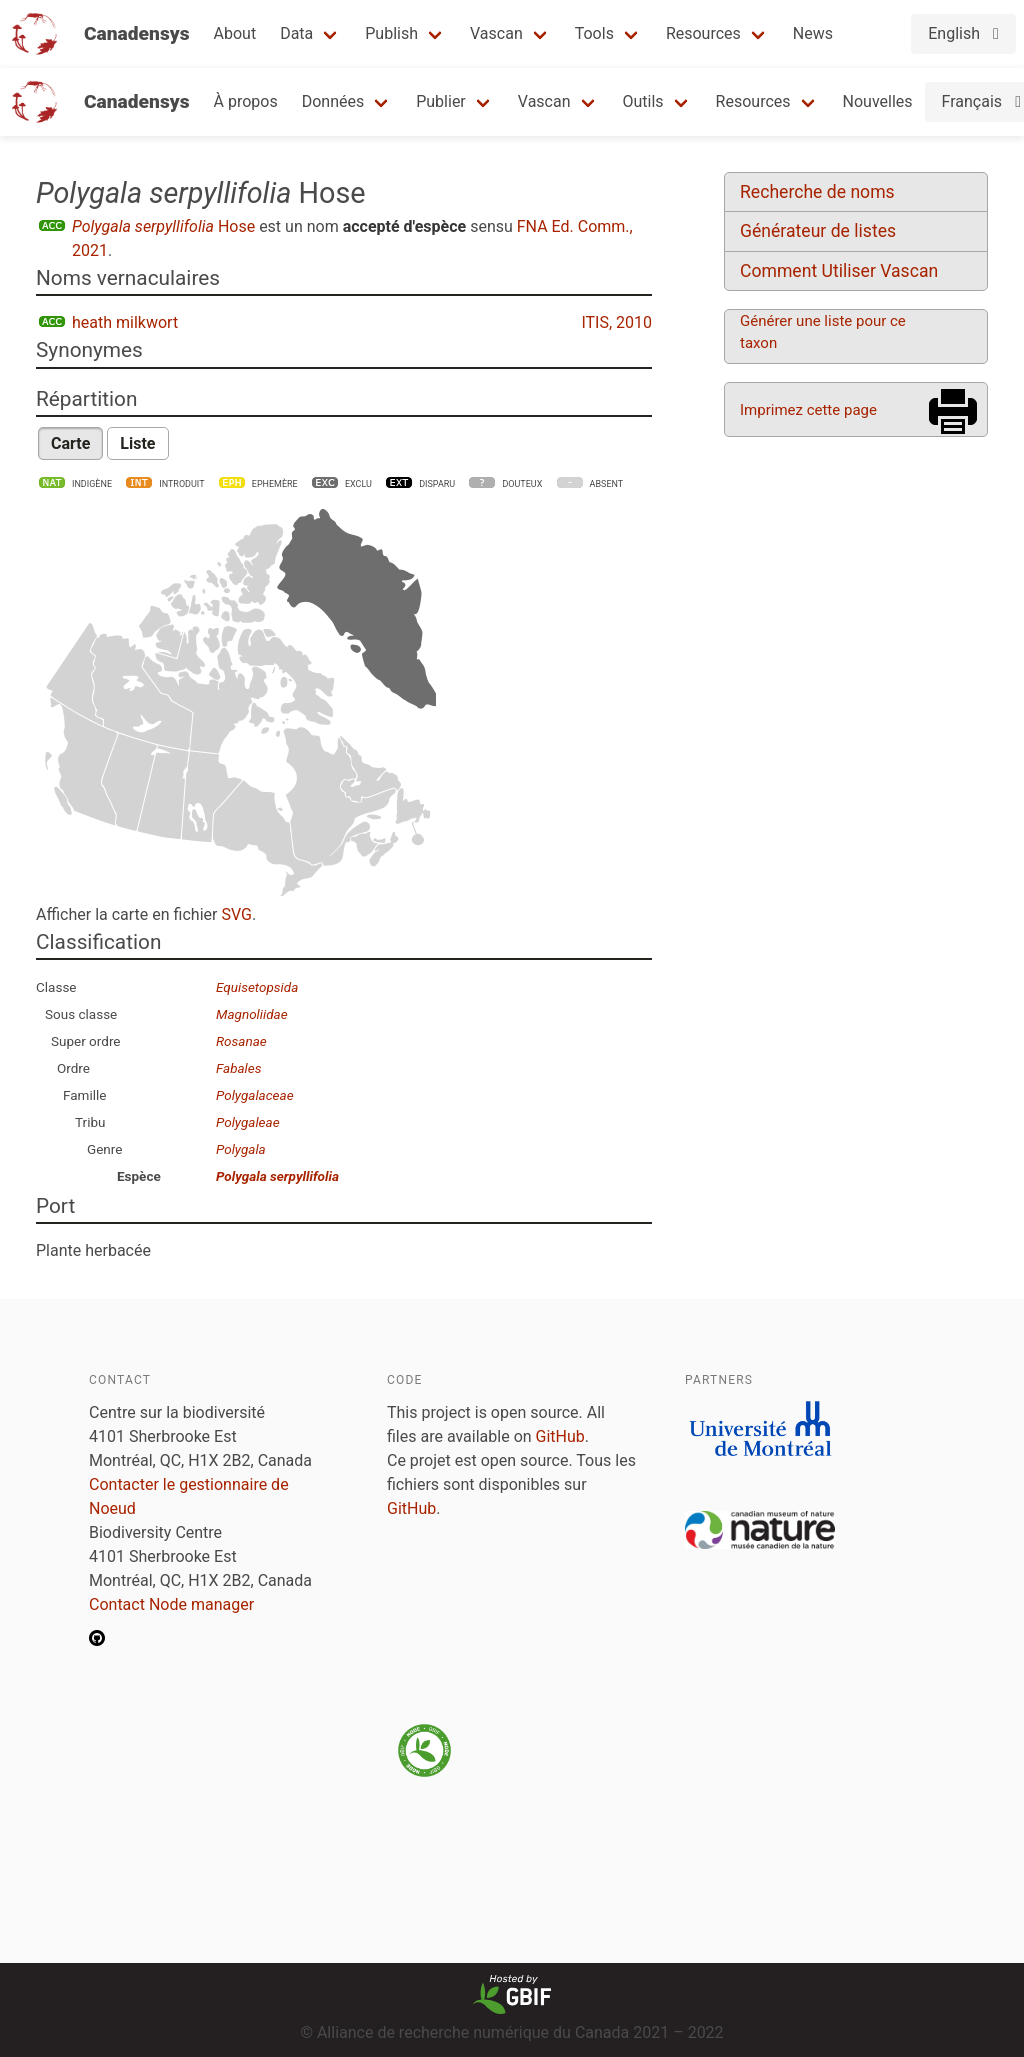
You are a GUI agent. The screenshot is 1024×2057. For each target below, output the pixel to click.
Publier (441, 101)
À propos (246, 101)
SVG (236, 914)
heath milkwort (125, 322)
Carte (70, 443)
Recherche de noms (817, 192)
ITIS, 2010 (616, 322)
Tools (594, 33)
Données (333, 101)
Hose (163, 226)
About (235, 33)
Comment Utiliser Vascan (839, 271)
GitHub (560, 1436)
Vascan (496, 33)
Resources (703, 33)
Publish (391, 33)
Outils (643, 101)
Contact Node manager (171, 1604)
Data (296, 33)
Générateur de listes (818, 231)
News (813, 33)
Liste (137, 443)
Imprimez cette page (808, 410)
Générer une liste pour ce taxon (823, 332)
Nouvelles (878, 101)
